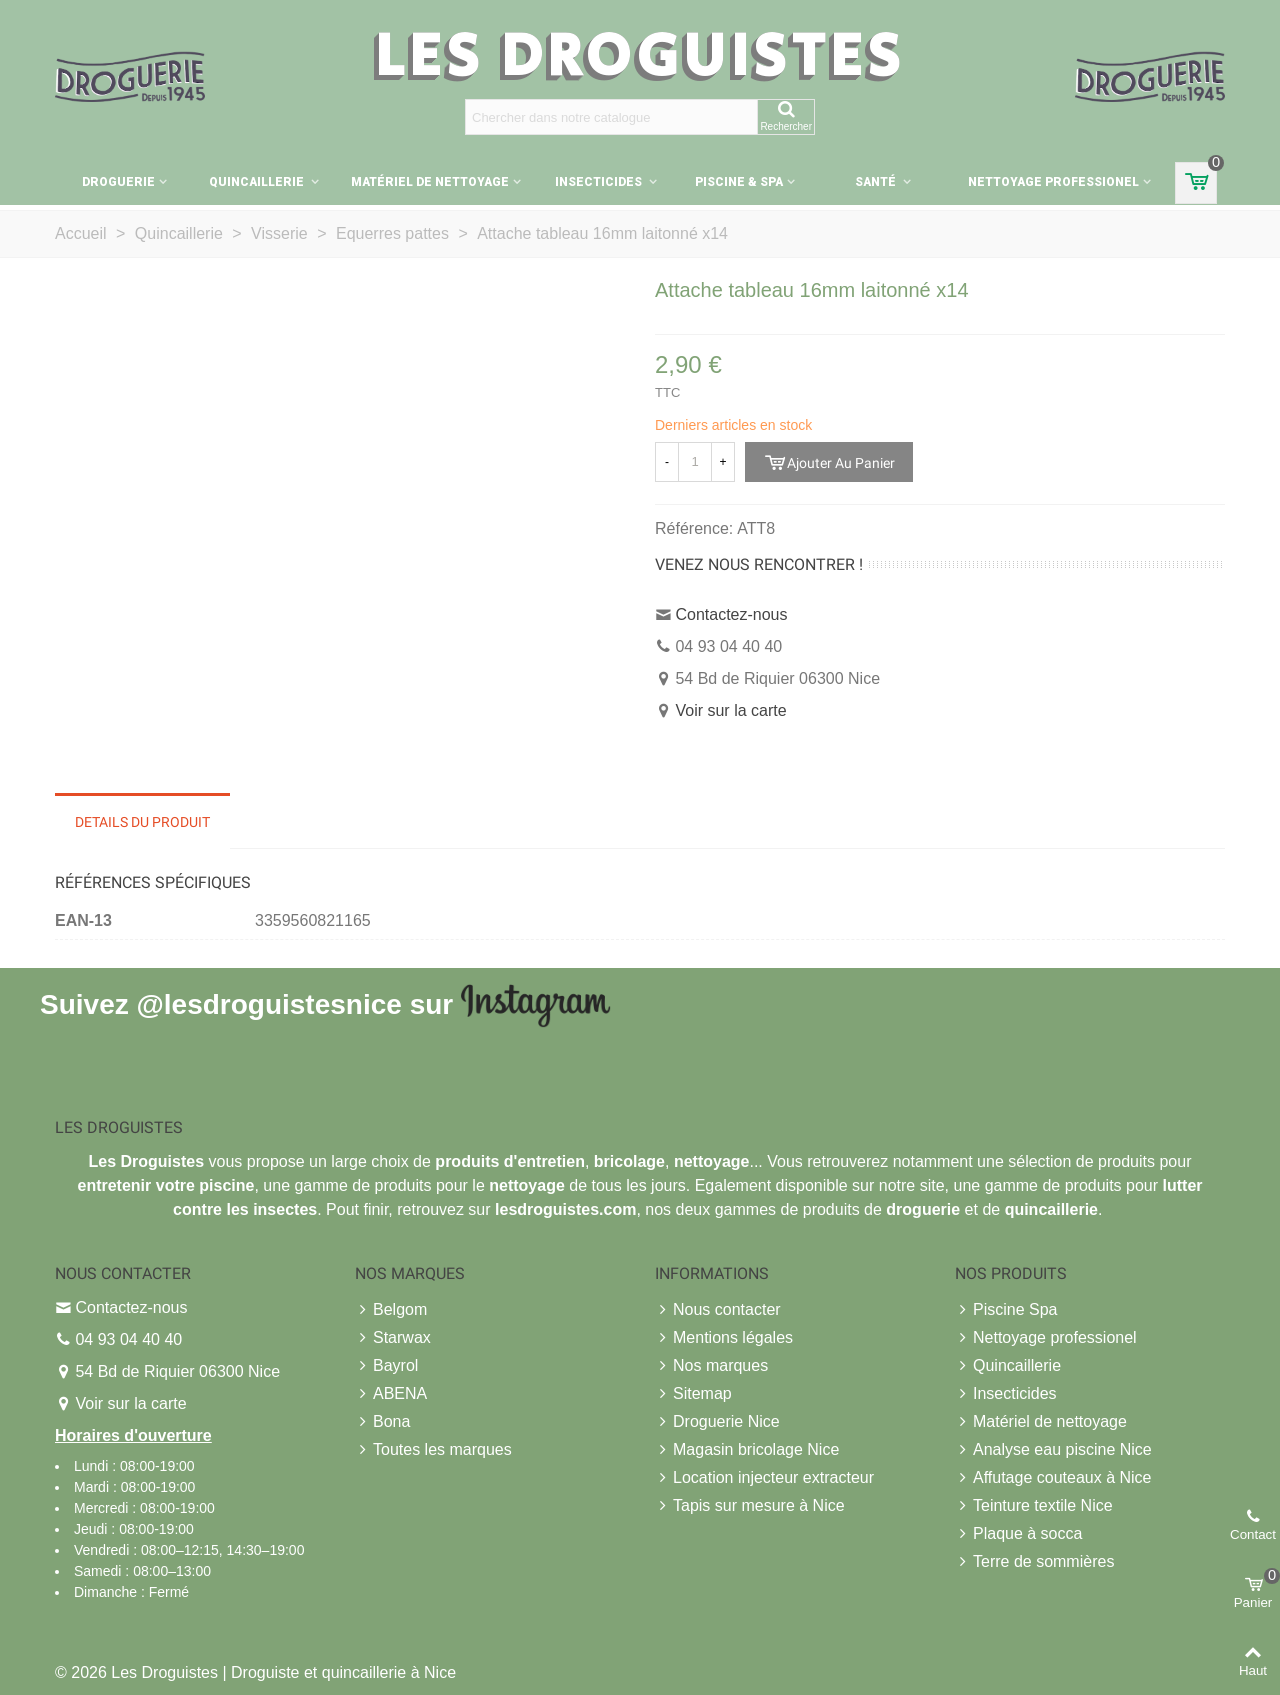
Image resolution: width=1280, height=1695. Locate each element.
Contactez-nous (731, 614)
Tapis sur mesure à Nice (750, 1506)
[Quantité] (695, 462)
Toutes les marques (433, 1450)
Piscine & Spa (739, 182)
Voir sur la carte (730, 710)
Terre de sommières (1034, 1562)
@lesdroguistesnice (268, 1003)
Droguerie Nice (717, 1422)
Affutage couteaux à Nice (1053, 1478)
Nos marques (711, 1366)
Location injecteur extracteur (764, 1478)
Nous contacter (718, 1310)
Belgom (391, 1310)
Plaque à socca (1018, 1534)
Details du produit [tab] (142, 822)
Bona (382, 1422)
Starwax (393, 1338)
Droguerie (118, 182)
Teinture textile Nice (1034, 1506)
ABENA (391, 1394)
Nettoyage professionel (1053, 182)
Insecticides (600, 182)
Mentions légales (724, 1338)
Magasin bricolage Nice (747, 1450)
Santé (877, 182)
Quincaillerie (258, 182)
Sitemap (693, 1394)
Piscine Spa (1006, 1310)
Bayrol (386, 1366)
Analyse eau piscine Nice (1053, 1450)
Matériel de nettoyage (430, 182)
